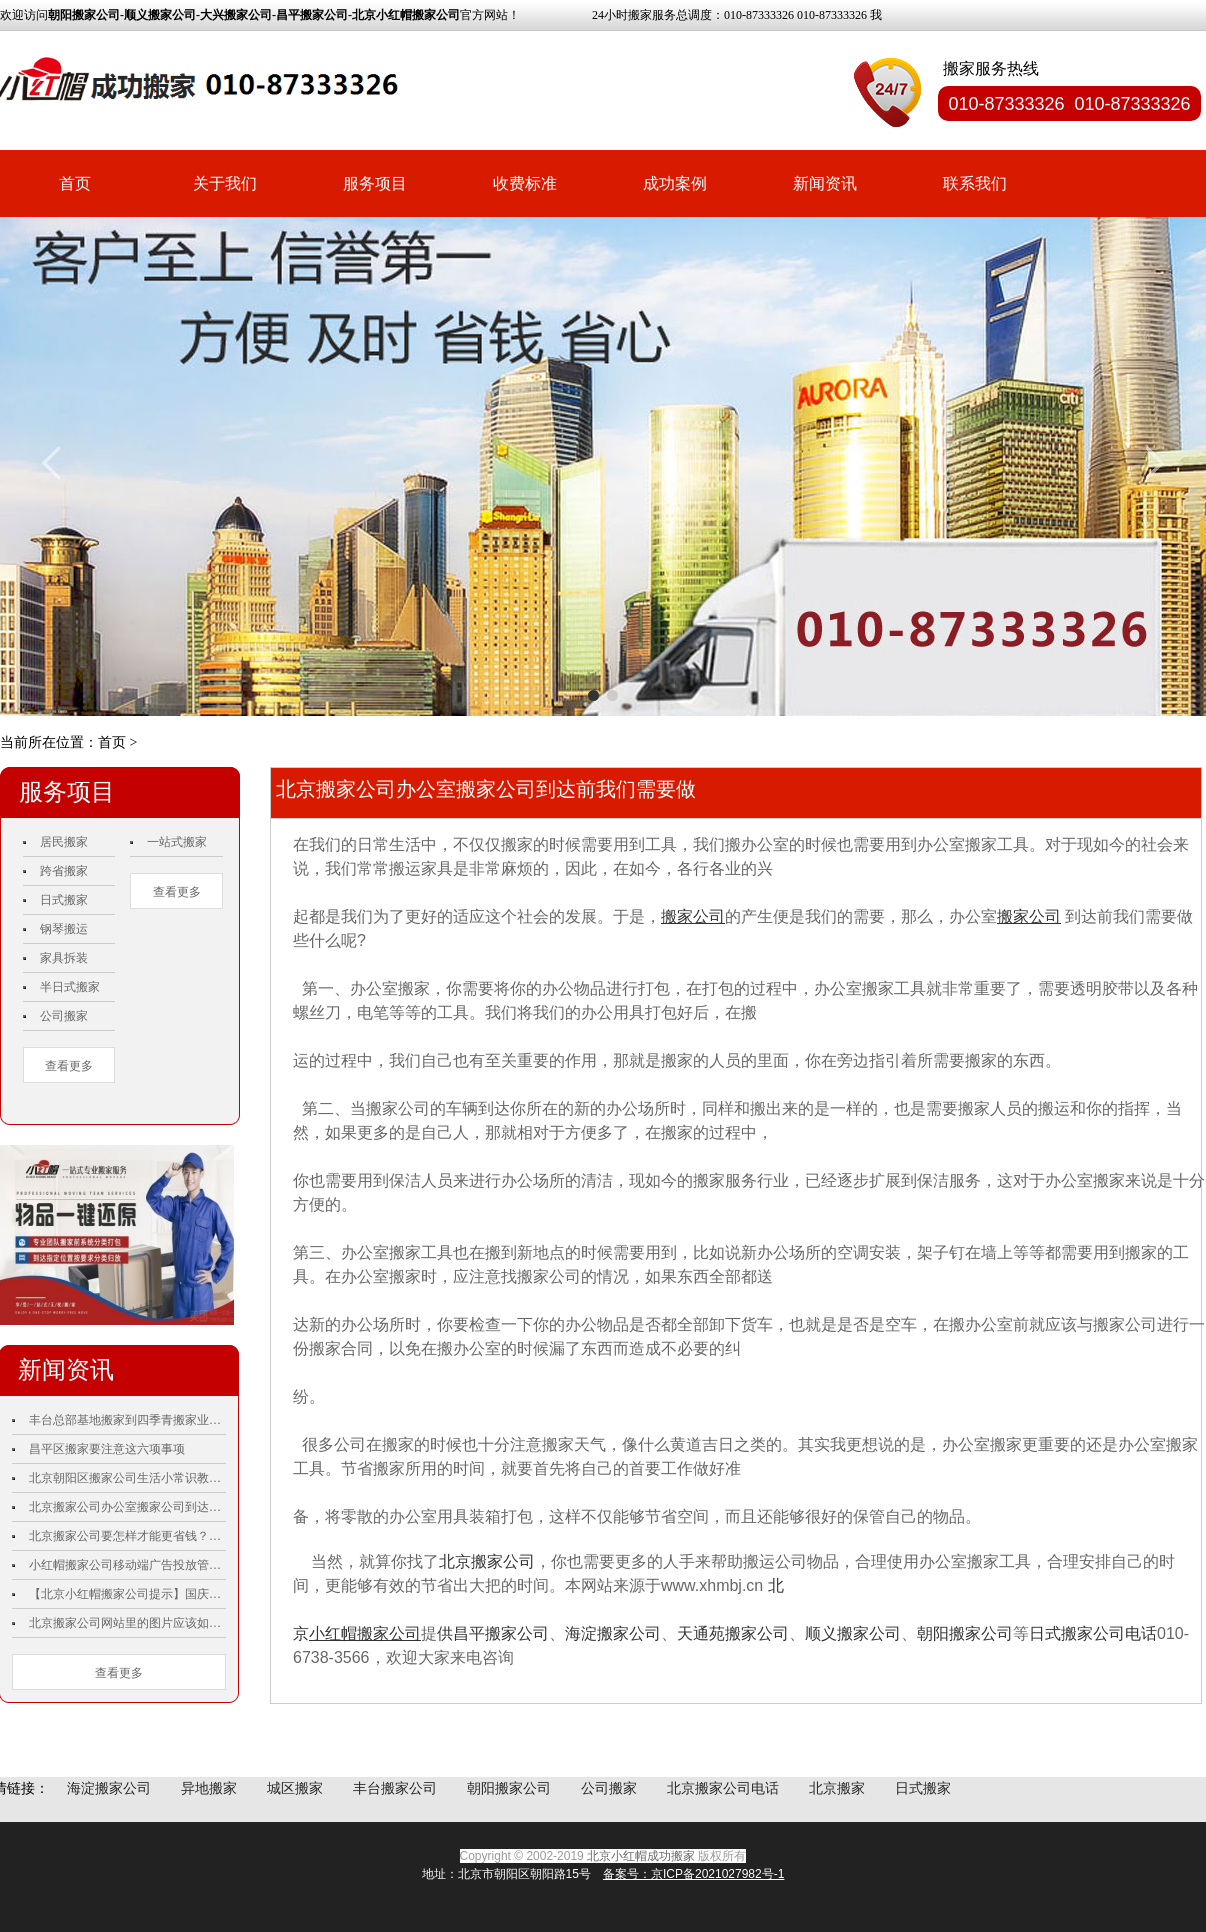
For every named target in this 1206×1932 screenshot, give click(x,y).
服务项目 (375, 183)
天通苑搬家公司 (733, 1633)
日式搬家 (64, 900)
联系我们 (975, 183)
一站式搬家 (177, 842)
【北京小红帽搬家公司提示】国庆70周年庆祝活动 (127, 1594)
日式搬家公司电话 (1093, 1633)
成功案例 (675, 183)
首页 (75, 183)
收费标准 (525, 183)
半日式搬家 (70, 987)
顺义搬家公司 (853, 1633)
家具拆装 (64, 958)
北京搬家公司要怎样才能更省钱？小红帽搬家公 (127, 1536)
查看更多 (69, 1066)
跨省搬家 (64, 871)
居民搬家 (64, 842)
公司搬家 (64, 1016)
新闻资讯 (825, 183)
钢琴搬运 (64, 929)
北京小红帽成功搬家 (641, 1856)
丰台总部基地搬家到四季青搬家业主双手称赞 (127, 1420)
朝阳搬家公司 (965, 1633)
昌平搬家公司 (501, 1633)
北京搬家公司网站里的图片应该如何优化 (127, 1623)
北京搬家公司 (487, 1561)
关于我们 (225, 183)
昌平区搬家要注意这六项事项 (107, 1449)
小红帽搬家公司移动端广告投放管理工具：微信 (127, 1565)
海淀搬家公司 (613, 1633)
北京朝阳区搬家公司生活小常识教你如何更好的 (127, 1478)
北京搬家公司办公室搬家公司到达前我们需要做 (127, 1507)
